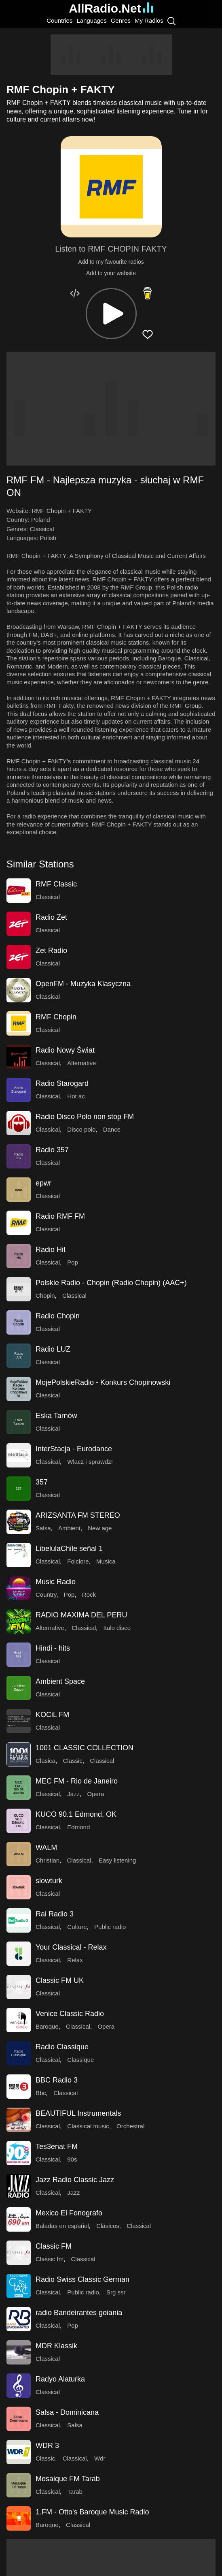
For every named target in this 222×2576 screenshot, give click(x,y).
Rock (89, 1594)
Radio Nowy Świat (65, 1050)
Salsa (43, 1528)
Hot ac (76, 1096)
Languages (91, 20)
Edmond (78, 1827)
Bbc (41, 2092)
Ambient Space (60, 1681)
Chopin (45, 1295)
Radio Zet (51, 917)
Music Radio (56, 1582)
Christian (47, 1860)
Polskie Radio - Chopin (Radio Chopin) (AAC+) (111, 1283)
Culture (77, 1926)
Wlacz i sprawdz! (90, 1461)
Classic (72, 1760)
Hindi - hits (53, 1648)
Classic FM (54, 2246)
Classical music (88, 2126)
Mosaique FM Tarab (68, 2479)
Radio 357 (52, 1150)
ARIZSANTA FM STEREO (78, 1515)
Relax (74, 1960)
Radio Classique (62, 2047)
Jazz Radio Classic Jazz (75, 2180)
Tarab (74, 2491)
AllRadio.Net (111, 8)
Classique (80, 2059)
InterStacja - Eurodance (74, 1449)
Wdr (100, 2458)
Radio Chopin (58, 1316)
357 (42, 1482)
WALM (46, 1847)
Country (46, 1594)
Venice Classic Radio (70, 2014)
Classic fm (49, 2259)
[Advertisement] (111, 54)
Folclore (78, 1561)
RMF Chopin (56, 1017)
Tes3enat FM (57, 2146)
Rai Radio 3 (55, 1914)
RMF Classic (56, 884)
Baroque (47, 2026)
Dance (112, 1129)
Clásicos (107, 2225)
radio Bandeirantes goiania (79, 2313)
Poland (40, 519)
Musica (106, 1561)
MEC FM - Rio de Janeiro (77, 1781)
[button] (111, 313)
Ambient (69, 1528)
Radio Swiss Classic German (82, 2279)
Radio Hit (51, 1249)
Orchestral (130, 2126)
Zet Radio (51, 950)
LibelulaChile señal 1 (69, 1548)
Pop (72, 1262)
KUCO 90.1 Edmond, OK (76, 1814)
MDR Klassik (56, 2346)
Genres (121, 20)
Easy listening (117, 1860)
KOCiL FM (52, 1715)
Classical (42, 528)
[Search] (171, 21)
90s (72, 2159)
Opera (95, 1793)
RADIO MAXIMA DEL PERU (81, 1615)
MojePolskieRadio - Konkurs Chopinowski (103, 1382)
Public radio (110, 1926)
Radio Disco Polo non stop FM (85, 1117)
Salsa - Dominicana (67, 2412)
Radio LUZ (53, 1349)
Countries (59, 20)
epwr (43, 1183)
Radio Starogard (62, 1083)
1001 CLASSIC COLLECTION (84, 1748)
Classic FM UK (60, 1980)
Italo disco (117, 1627)
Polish (48, 537)
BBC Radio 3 (57, 2080)
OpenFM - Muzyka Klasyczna (83, 984)
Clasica (45, 1760)
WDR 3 (47, 2445)
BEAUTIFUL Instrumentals (78, 2113)
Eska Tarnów (56, 1416)
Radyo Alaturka (60, 2379)
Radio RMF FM (60, 1216)
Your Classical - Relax (71, 1947)
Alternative (81, 1062)
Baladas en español (62, 2225)
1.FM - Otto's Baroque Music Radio (92, 2512)
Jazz (73, 1793)
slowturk (49, 1881)
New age (100, 1528)
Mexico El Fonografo (69, 2213)
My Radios (149, 20)
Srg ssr (116, 2292)
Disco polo (81, 1129)
